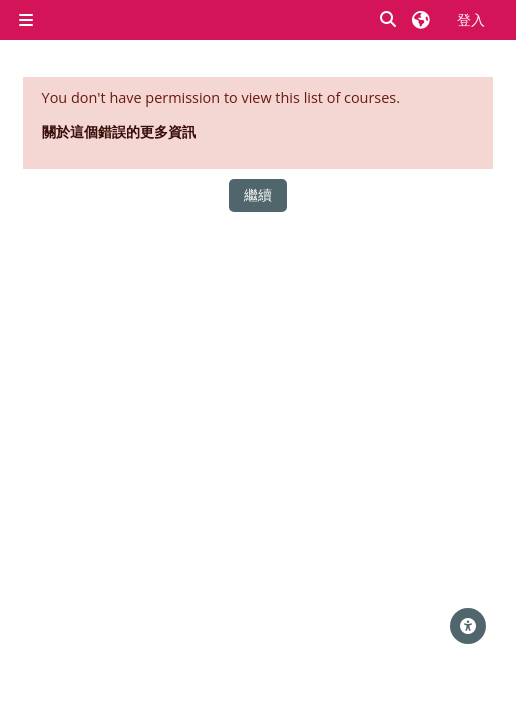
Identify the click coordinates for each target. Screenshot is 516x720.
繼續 (258, 194)
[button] (389, 20)
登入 (471, 19)
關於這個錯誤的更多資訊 (119, 131)
